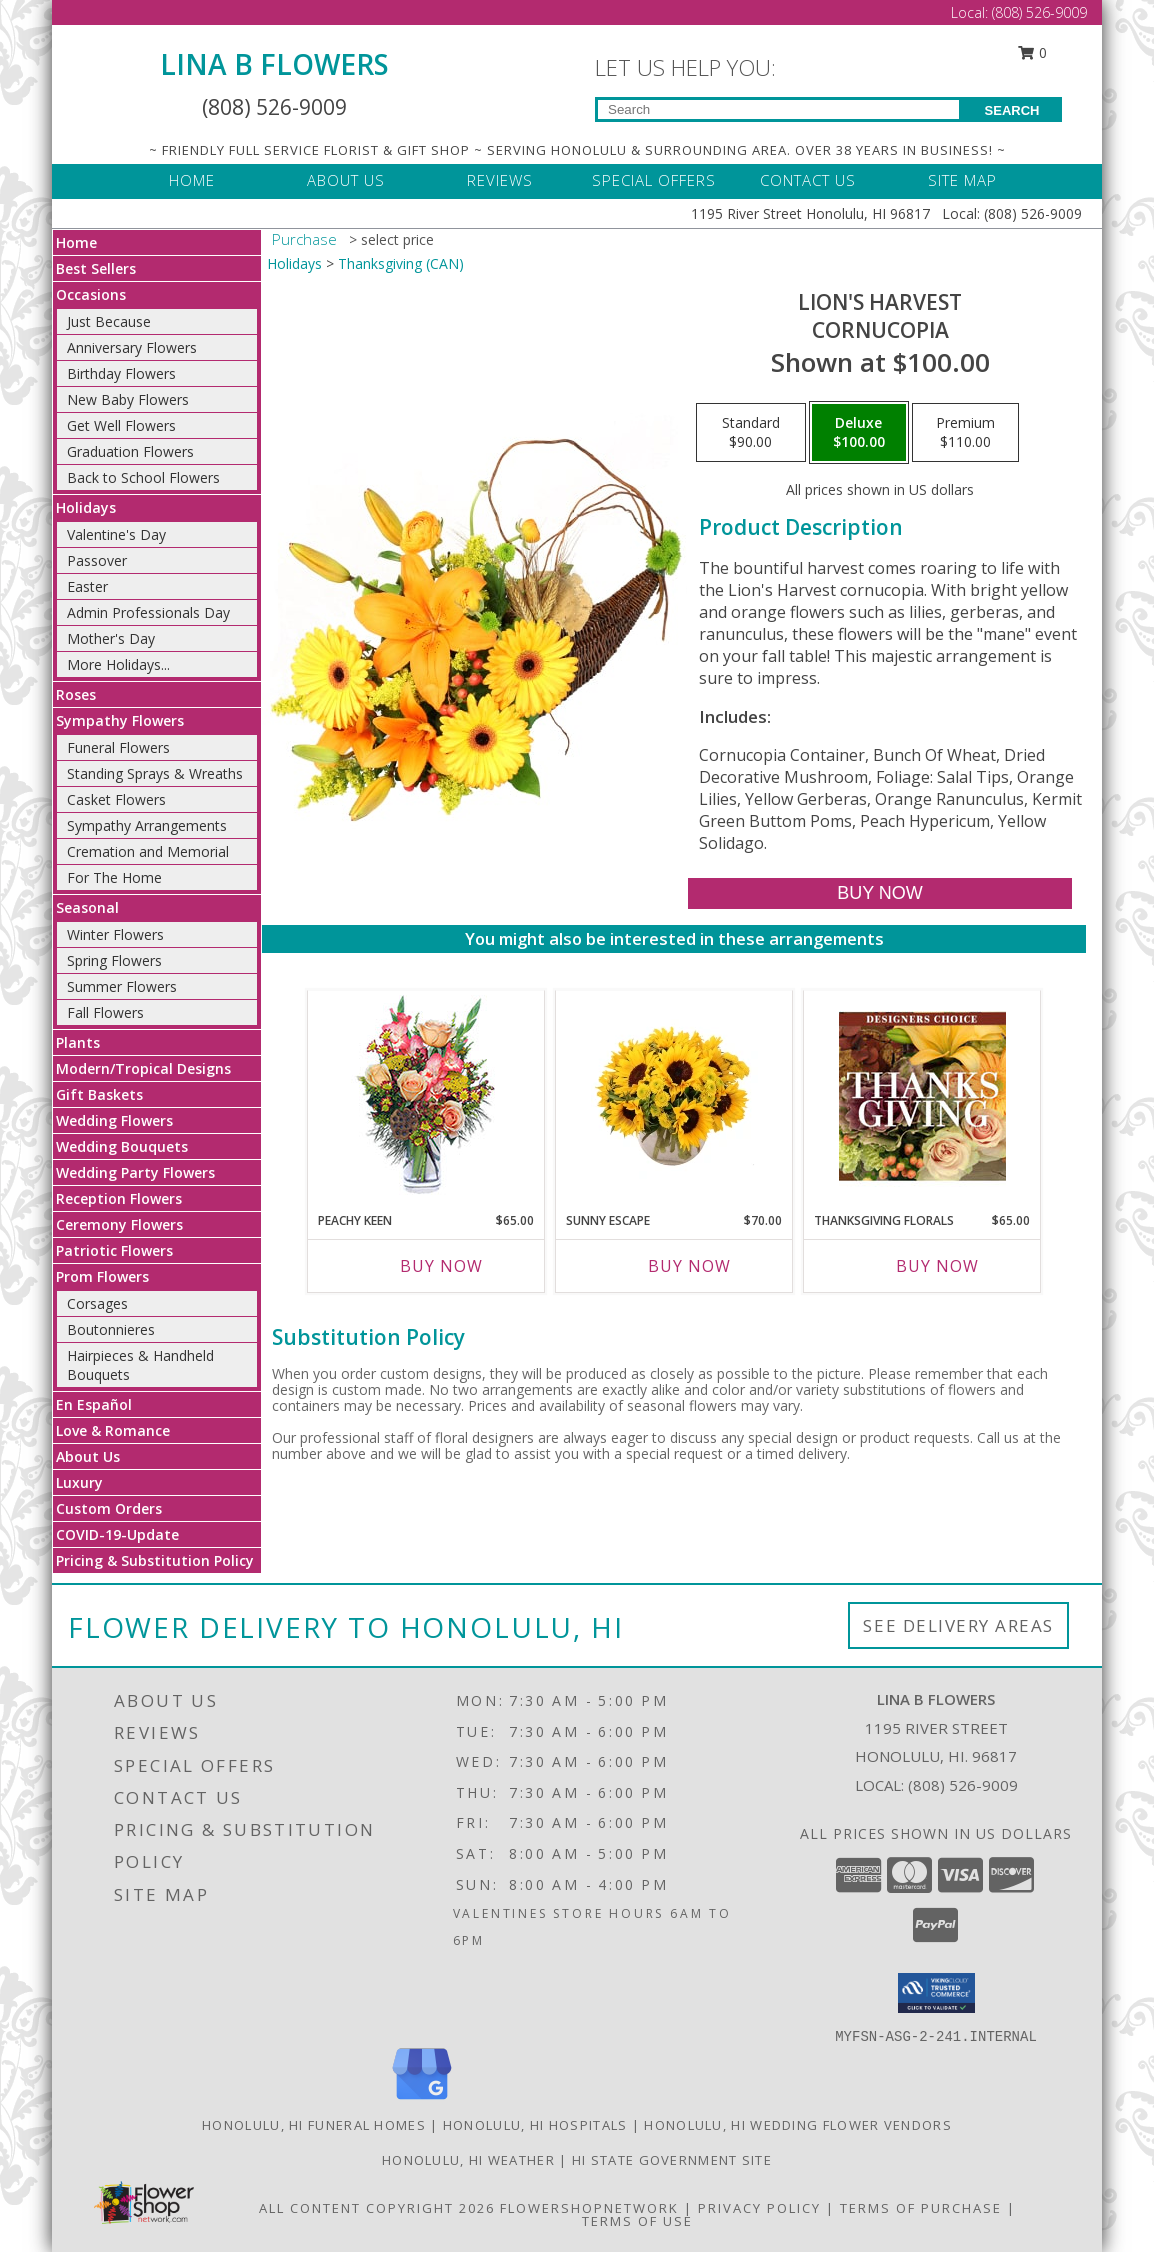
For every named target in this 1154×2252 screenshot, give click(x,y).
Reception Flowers (119, 1198)
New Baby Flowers (128, 399)
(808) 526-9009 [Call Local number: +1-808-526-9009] (1039, 12)
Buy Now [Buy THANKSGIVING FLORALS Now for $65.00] (937, 1266)
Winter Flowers (115, 934)
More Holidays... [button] (118, 664)
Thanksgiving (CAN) (401, 263)
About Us (88, 1456)
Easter (87, 586)
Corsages (97, 1303)
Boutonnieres (111, 1329)
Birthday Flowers (121, 373)
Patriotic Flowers (114, 1250)
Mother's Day (111, 638)
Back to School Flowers (143, 477)
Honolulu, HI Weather (468, 2160)
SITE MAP (962, 180)
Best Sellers (96, 268)
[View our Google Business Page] (422, 2100)
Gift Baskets (99, 1094)
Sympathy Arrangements (147, 825)
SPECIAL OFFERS (654, 180)
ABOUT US (346, 180)
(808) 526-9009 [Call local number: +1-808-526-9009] (963, 1785)
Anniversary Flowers (132, 347)
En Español (94, 1404)
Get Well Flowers (121, 425)
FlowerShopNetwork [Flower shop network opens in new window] (589, 2208)
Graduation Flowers (130, 451)
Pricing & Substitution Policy (155, 1560)
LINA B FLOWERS (274, 64)
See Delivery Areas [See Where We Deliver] (958, 1625)
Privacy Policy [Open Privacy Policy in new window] (759, 2208)
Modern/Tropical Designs (143, 1068)
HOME (192, 180)
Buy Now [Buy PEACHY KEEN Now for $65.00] (441, 1266)
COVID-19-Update (117, 1534)
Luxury (79, 1482)
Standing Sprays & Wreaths (155, 773)
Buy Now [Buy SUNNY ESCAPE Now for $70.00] (689, 1266)
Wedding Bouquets (122, 1146)
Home (76, 242)
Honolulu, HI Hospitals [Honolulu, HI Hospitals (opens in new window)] (535, 2125)
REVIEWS (500, 180)
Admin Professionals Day (148, 612)
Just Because (109, 321)
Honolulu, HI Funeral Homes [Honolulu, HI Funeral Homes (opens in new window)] (314, 2125)
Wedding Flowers (114, 1120)
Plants (78, 1042)
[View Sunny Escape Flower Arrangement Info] (674, 1096)
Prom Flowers (102, 1276)
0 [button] (1033, 52)
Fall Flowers (105, 1012)
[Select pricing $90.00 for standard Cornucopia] (751, 433)
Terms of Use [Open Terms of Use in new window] (637, 2221)
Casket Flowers (116, 799)
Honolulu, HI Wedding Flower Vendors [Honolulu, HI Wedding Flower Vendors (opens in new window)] (798, 2125)
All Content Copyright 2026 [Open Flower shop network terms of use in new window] (377, 2208)
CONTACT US (808, 180)
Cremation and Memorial (148, 851)
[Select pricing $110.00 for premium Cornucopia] (965, 433)
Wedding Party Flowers (135, 1172)
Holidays (86, 507)
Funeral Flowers (118, 747)
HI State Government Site (672, 2160)
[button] (936, 1993)
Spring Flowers (114, 960)
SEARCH (1012, 110)
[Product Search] (778, 109)
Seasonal (87, 907)
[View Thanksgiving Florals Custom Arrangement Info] (922, 1096)
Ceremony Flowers (119, 1224)
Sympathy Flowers (120, 720)
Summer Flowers (122, 986)
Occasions (91, 294)
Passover (97, 560)
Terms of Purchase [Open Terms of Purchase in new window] (921, 2208)
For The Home (114, 877)
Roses (76, 694)
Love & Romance (113, 1430)
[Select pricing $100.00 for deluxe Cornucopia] (859, 433)
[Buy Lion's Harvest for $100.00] (879, 893)
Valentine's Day (116, 534)
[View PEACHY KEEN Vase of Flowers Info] (426, 1096)
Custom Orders (109, 1508)
